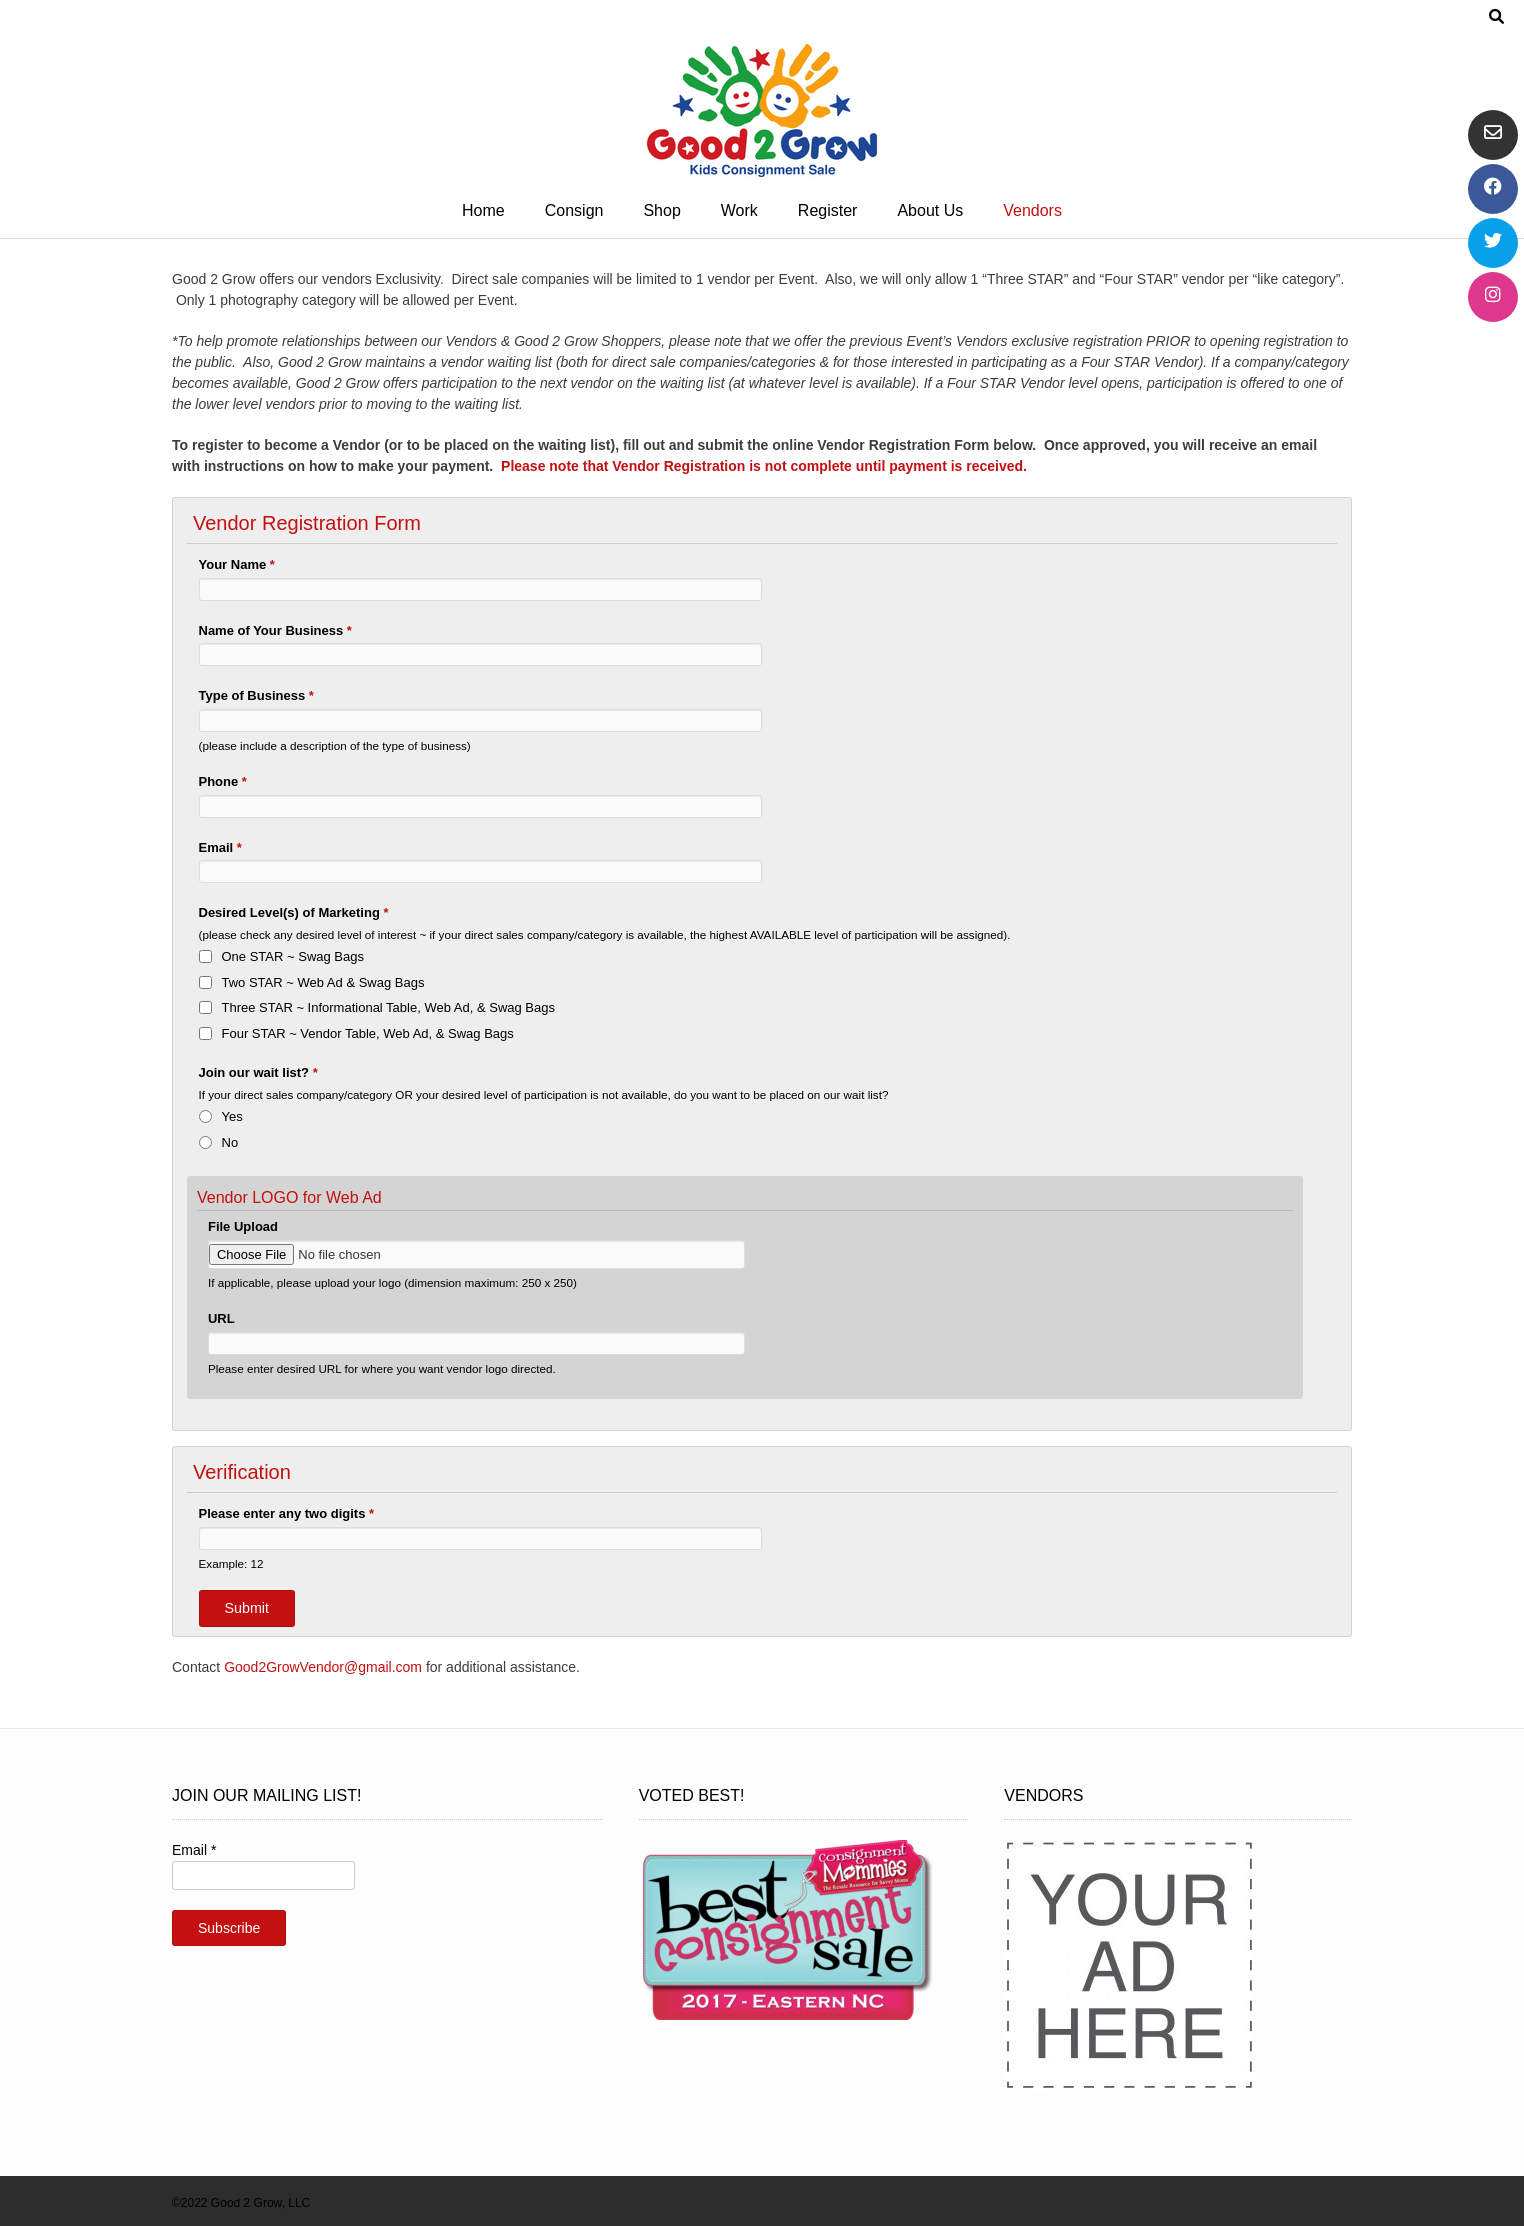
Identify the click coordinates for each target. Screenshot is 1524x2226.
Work (739, 210)
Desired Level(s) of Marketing (294, 912)
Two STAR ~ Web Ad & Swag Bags (323, 982)
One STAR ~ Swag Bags (293, 956)
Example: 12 (231, 1563)
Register (828, 210)
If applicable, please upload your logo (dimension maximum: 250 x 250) (392, 1282)
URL (221, 1318)
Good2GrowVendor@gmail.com (323, 1667)
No (230, 1142)
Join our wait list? (258, 1072)
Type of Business (256, 695)
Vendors (1032, 210)
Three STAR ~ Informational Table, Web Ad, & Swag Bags (388, 1007)
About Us (930, 210)
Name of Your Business (275, 630)
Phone (223, 781)
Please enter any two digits (287, 1513)
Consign (574, 210)
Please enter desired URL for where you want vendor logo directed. (382, 1368)
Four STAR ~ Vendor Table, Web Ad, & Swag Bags (368, 1033)
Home (483, 210)
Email (220, 847)
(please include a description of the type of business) (335, 745)
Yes (232, 1116)
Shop (661, 210)
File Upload (243, 1226)
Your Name (237, 564)
